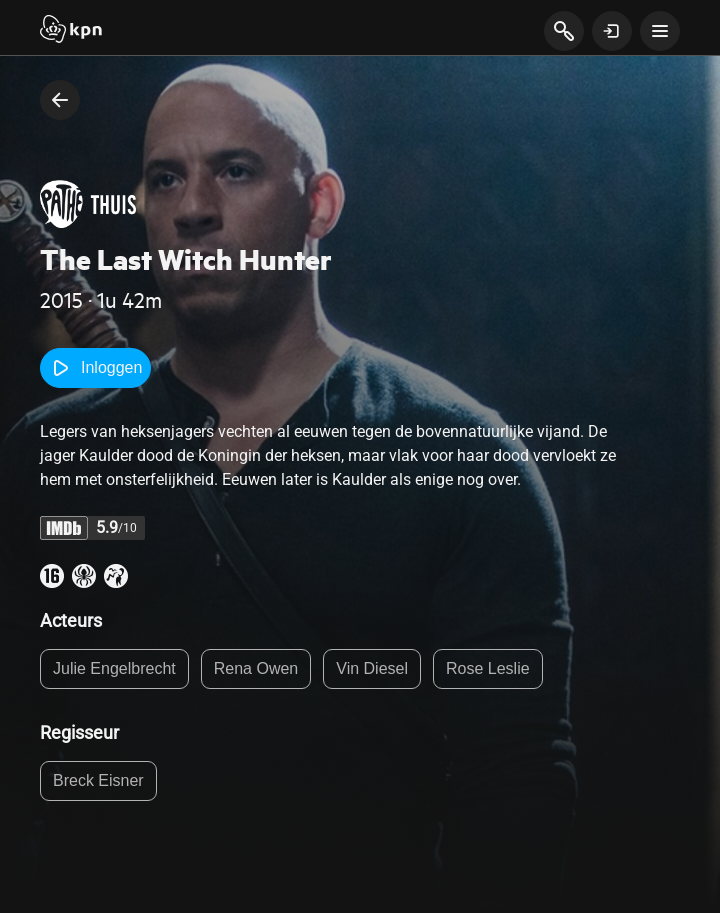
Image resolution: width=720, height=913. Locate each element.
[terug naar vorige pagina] (60, 100)
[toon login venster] (612, 31)
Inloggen (95, 368)
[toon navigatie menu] (660, 31)
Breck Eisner (98, 780)
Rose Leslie (488, 668)
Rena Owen (256, 668)
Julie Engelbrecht (114, 668)
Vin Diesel (372, 668)
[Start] (71, 31)
